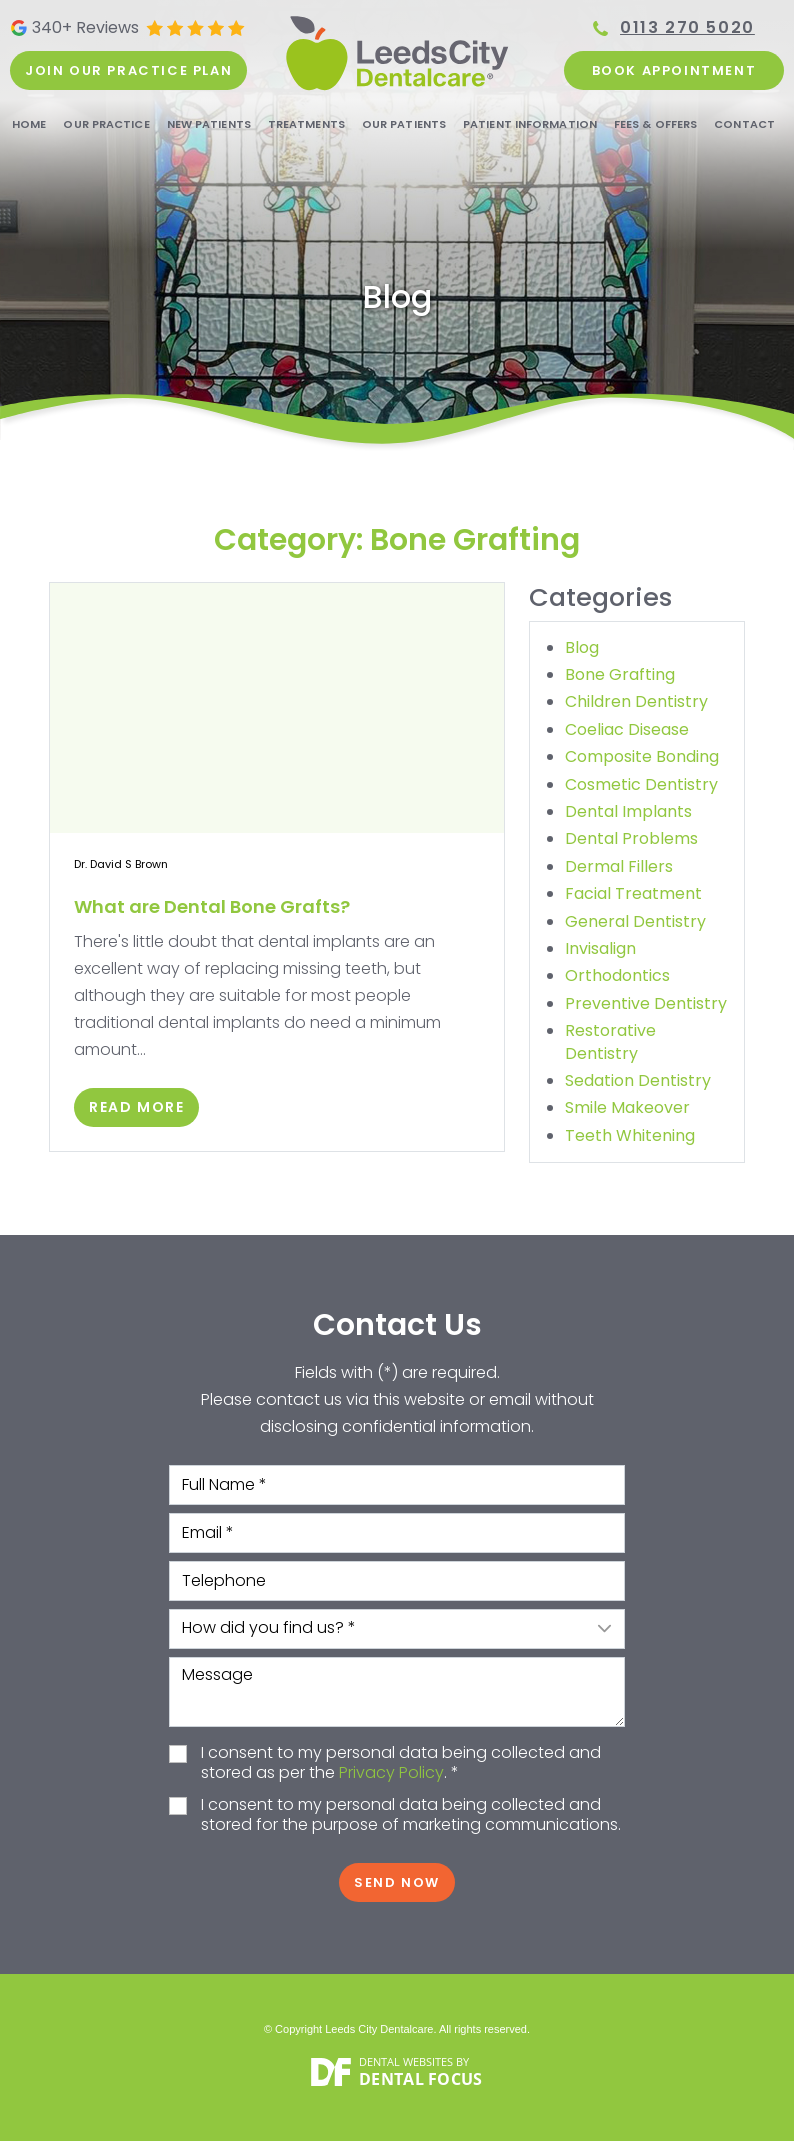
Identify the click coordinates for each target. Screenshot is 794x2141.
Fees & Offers (655, 124)
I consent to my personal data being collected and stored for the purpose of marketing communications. (411, 1816)
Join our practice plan (128, 70)
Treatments (306, 124)
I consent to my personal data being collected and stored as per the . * (401, 1764)
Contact (744, 124)
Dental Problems (631, 838)
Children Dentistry (636, 701)
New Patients (209, 124)
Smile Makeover (627, 1107)
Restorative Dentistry (610, 1041)
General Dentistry (635, 921)
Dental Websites (406, 2061)
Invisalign (600, 948)
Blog (582, 647)
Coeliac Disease (627, 729)
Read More (136, 1107)
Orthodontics (617, 975)
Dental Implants (628, 811)
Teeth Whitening (630, 1135)
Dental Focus (421, 2079)
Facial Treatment (633, 893)
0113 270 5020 (687, 28)
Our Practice (106, 124)
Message (397, 1692)
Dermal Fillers (619, 866)
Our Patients (404, 124)
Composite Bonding (642, 756)
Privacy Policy (391, 1772)
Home (29, 124)
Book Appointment (674, 70)
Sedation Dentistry (638, 1080)
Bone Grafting (620, 674)
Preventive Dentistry (646, 1003)
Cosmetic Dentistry (641, 784)
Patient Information (530, 124)
